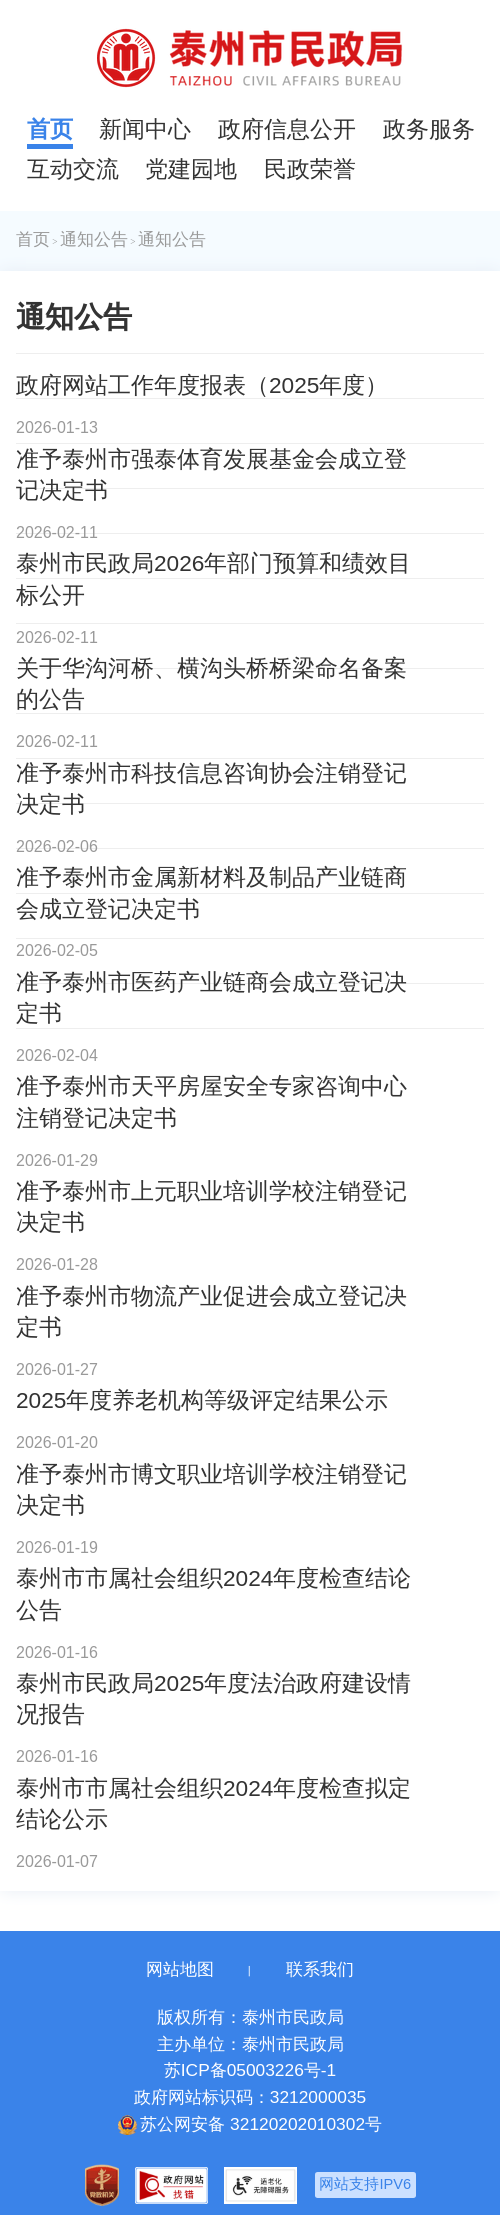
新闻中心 (145, 129)
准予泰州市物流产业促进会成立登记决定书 (211, 1311)
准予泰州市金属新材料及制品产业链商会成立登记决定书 (211, 892)
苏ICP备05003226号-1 (250, 2070)
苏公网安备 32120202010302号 (250, 2124)
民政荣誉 (310, 169)
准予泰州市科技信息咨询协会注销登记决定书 (211, 788)
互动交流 (73, 169)
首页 (50, 129)
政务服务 (429, 129)
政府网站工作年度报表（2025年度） (202, 385)
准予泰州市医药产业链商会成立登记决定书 (211, 997)
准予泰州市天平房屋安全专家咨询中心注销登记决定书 (211, 1101)
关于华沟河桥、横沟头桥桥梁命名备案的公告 (211, 683)
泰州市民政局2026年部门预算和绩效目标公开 (213, 578)
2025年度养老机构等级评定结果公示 (202, 1400)
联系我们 (320, 1969)
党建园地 (191, 169)
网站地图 (180, 1969)
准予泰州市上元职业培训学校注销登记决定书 (211, 1206)
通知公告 (94, 239)
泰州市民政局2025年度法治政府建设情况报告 (213, 1698)
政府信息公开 (287, 129)
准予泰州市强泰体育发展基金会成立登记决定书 (211, 474)
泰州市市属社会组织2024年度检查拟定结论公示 (213, 1803)
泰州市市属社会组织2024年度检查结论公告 (213, 1593)
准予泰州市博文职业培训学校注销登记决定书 (211, 1489)
